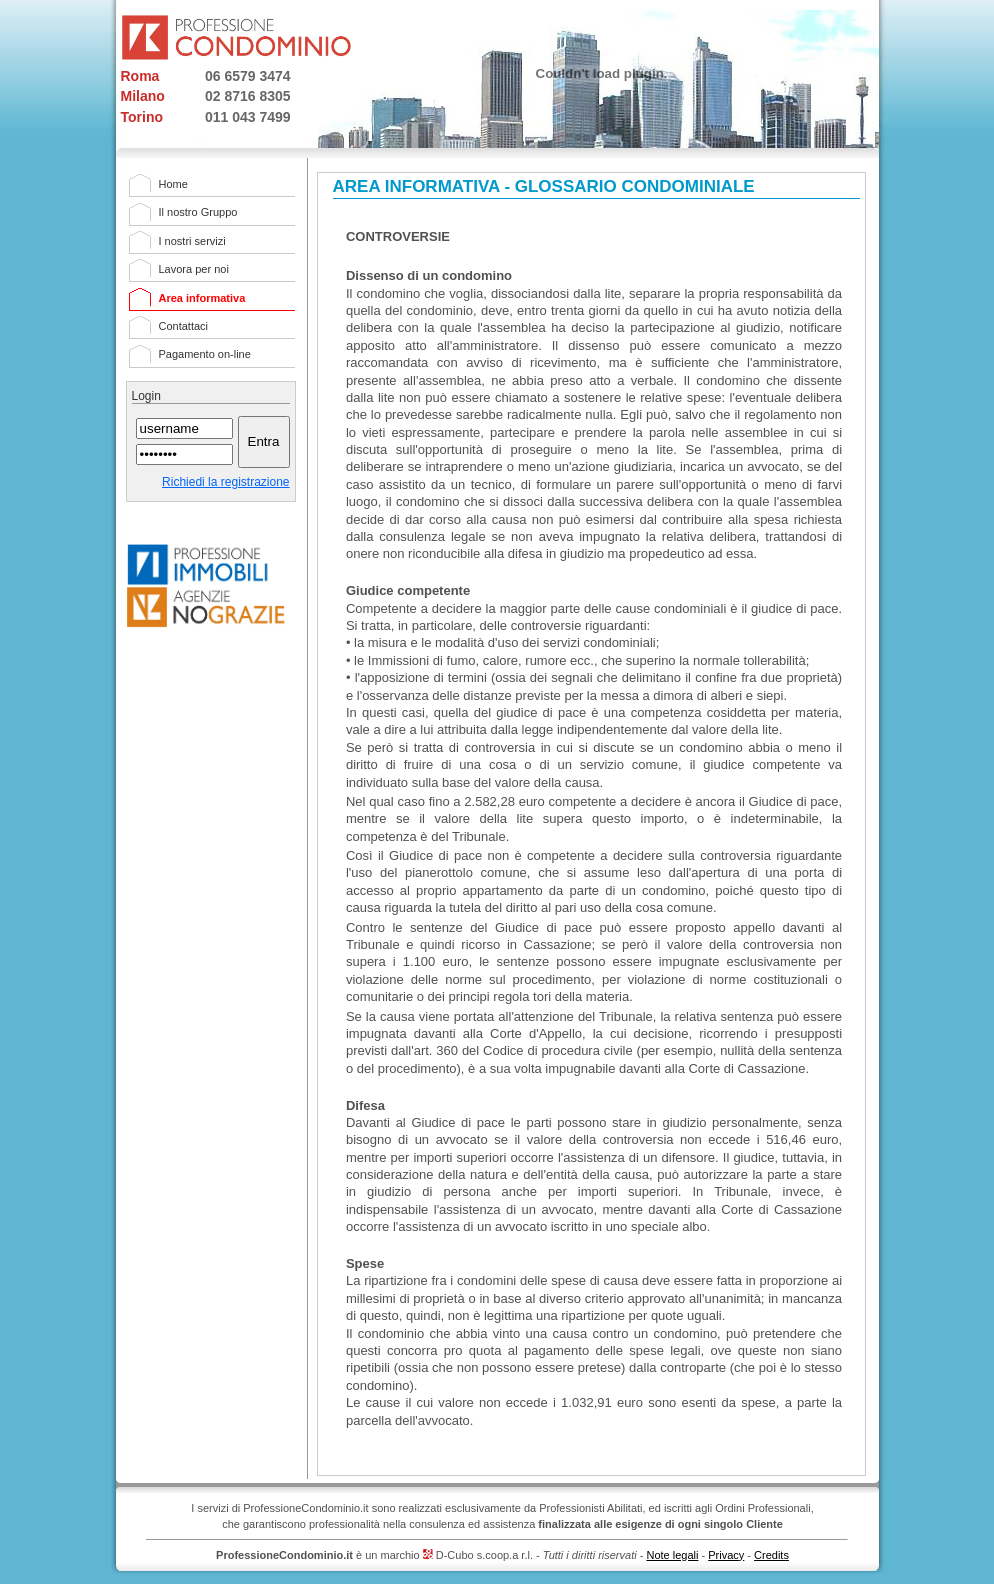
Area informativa (202, 298)
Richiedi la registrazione (225, 482)
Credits (771, 1555)
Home (173, 184)
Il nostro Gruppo (198, 212)
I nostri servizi (192, 241)
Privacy (726, 1555)
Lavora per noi (194, 269)
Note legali (672, 1555)
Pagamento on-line (205, 354)
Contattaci (184, 326)
